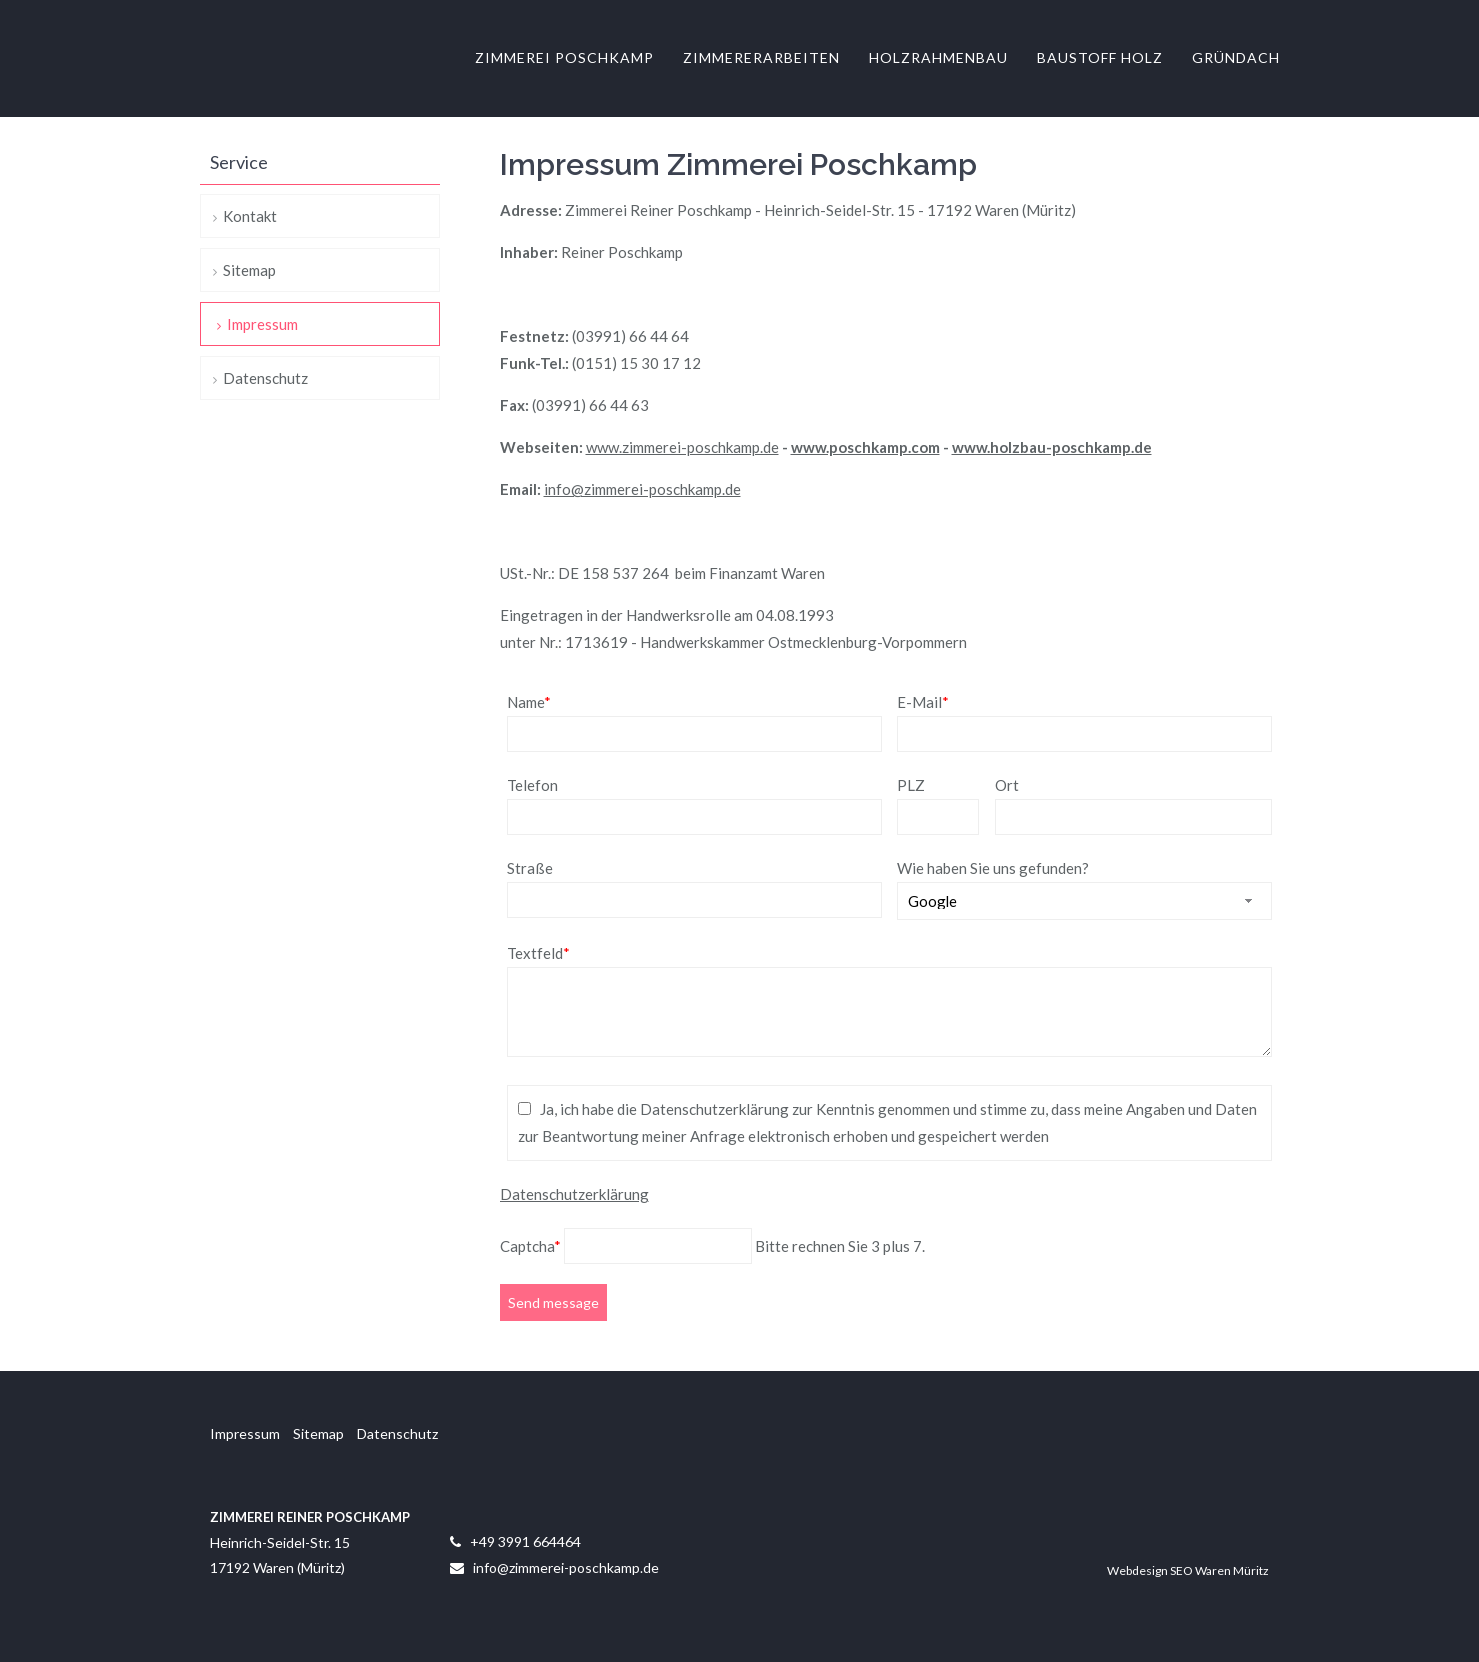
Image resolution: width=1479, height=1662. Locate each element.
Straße (530, 868)
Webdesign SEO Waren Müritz (1188, 1570)
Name (529, 702)
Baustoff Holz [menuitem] (1100, 58)
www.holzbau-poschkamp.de (1052, 447)
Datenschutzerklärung (574, 1194)
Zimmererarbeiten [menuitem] (761, 58)
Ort (1007, 785)
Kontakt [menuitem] (250, 216)
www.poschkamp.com (865, 447)
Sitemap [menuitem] (249, 270)
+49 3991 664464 (525, 1541)
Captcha (532, 1246)
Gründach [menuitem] (1236, 58)
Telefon (532, 785)
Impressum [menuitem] (262, 324)
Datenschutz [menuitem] (265, 378)
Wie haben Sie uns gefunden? (993, 868)
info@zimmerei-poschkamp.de (642, 489)
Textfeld (538, 953)
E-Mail (923, 702)
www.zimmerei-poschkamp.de (682, 447)
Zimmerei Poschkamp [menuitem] (564, 58)
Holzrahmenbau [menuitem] (938, 58)
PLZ (911, 785)
